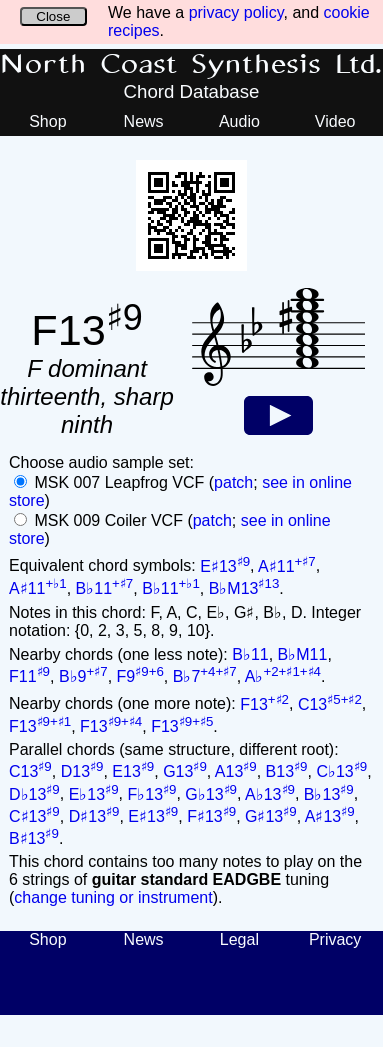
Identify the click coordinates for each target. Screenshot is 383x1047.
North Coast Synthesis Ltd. (191, 65)
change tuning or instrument (113, 897)
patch (233, 482)
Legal (239, 939)
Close (53, 16)
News (144, 121)
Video (335, 121)
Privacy (335, 939)
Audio (239, 121)
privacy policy (236, 12)
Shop (47, 121)
